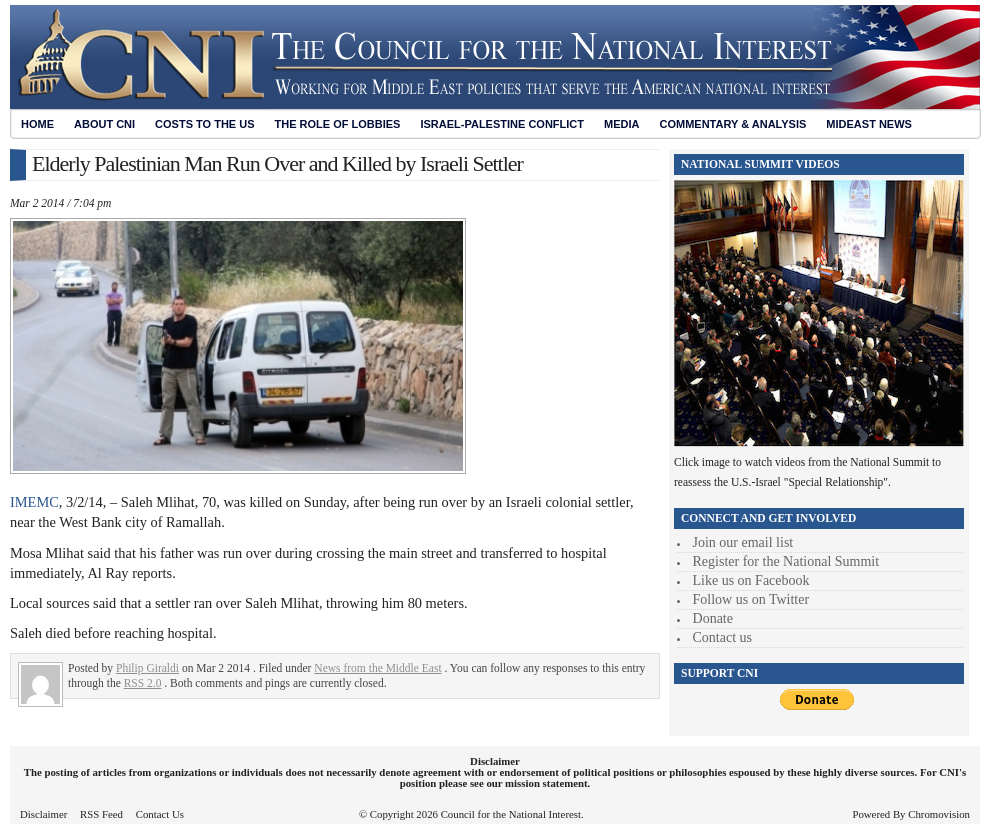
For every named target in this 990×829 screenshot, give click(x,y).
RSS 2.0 (143, 683)
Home (37, 124)
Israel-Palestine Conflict (502, 124)
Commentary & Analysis (732, 124)
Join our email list (743, 542)
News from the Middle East (377, 668)
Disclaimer (43, 814)
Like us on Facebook (751, 580)
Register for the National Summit (786, 561)
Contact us (723, 637)
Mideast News (869, 124)
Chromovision (939, 814)
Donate (713, 618)
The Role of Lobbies (338, 124)
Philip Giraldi (147, 668)
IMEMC (34, 502)
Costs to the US (204, 124)
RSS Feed (101, 814)
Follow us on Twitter (751, 599)
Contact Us (160, 814)
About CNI (104, 124)
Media (621, 124)
